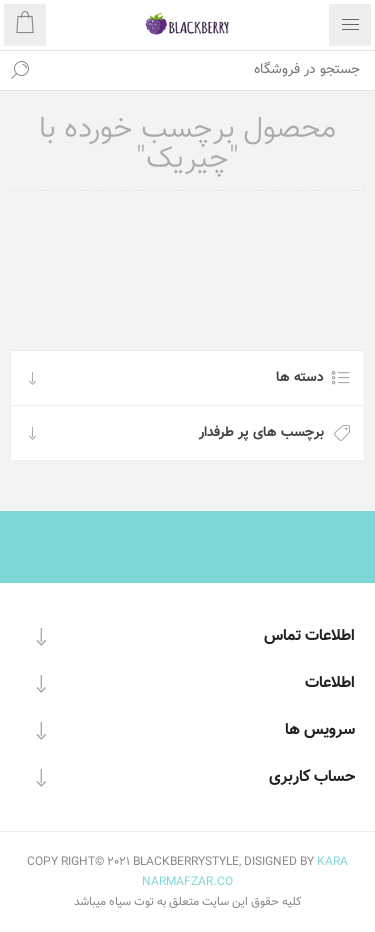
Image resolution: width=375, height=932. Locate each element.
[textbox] (207, 70)
